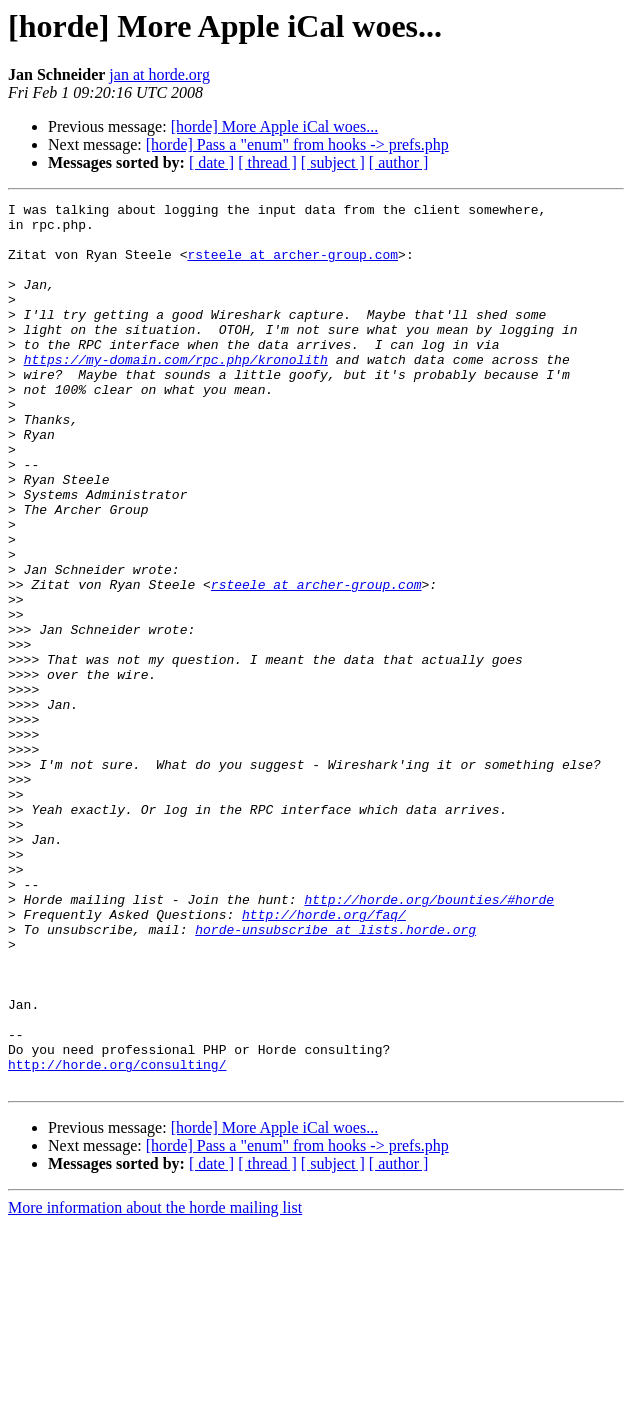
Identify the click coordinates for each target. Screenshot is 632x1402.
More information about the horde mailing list (155, 1384)
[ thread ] (267, 162)
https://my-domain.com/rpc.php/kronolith (176, 392)
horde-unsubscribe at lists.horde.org (335, 1076)
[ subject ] (333, 162)
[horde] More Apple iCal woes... (275, 126)
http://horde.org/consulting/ (117, 1238)
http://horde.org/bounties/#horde (429, 1040)
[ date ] (211, 162)
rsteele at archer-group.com (292, 266)
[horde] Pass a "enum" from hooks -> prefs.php (297, 144)
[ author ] (399, 162)
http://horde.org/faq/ (324, 1058)
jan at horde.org (159, 74)
